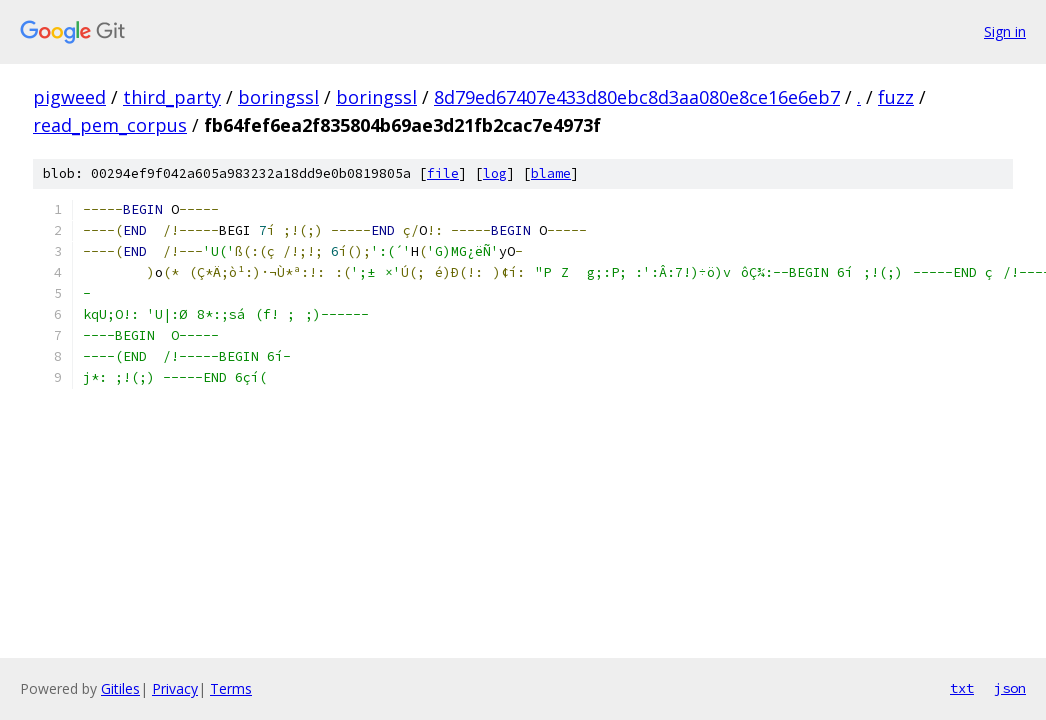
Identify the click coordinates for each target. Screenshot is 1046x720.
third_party (172, 97)
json (1010, 688)
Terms (231, 688)
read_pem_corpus (110, 125)
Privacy (175, 688)
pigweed (69, 97)
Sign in (1005, 31)
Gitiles (120, 688)
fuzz (896, 97)
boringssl (278, 97)
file (443, 173)
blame (551, 173)
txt (962, 688)
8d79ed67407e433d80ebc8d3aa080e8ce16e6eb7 (637, 97)
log (495, 173)
